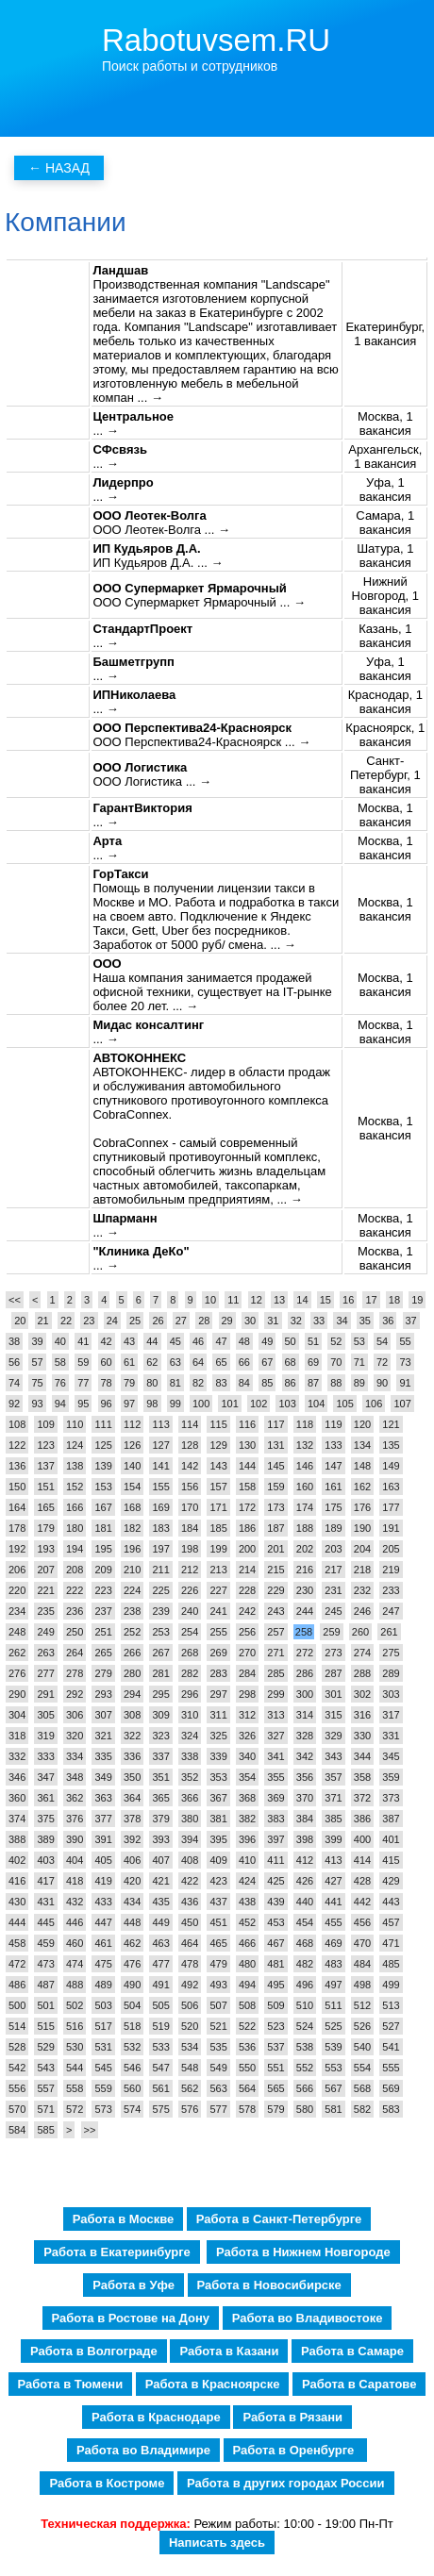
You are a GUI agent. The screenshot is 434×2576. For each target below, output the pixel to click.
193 (45, 1548)
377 (102, 1818)
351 (160, 1777)
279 (102, 1673)
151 (45, 1486)
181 (102, 1528)
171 (217, 1507)
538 (304, 2046)
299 (275, 1694)
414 (362, 1860)
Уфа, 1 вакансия (385, 489)
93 (36, 1403)
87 (313, 1382)
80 (152, 1382)
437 (217, 1901)
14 (302, 1299)
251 (102, 1631)
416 (16, 1880)
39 (36, 1341)
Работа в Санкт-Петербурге (278, 2219)
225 (160, 1590)
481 (275, 1963)
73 (404, 1362)
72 (382, 1362)
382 (247, 1818)
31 (272, 1320)
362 (74, 1797)
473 (45, 1963)
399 (333, 1839)
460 (74, 1943)
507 (217, 2005)
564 (247, 2088)
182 (132, 1528)
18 (394, 1299)
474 (74, 1963)
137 (45, 1465)
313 (275, 1714)
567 (333, 2088)
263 (45, 1652)
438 (247, 1901)
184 (189, 1528)
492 (189, 1984)
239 (160, 1611)
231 (333, 1590)
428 (362, 1880)
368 (247, 1797)
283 (217, 1673)
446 (74, 1922)
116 (247, 1424)
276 (16, 1673)
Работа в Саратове (359, 2384)
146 (304, 1465)
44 (152, 1341)
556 (16, 2088)
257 (275, 1631)
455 (333, 1922)
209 (102, 1569)
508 (247, 2005)
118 (304, 1424)
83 (220, 1382)
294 (132, 1694)
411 (275, 1860)
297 (217, 1694)
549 (217, 2067)
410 (247, 1860)
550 (247, 2067)
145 (275, 1465)
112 (132, 1424)
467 (275, 1943)
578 (247, 2109)
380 (189, 1818)
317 (390, 1714)
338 (189, 1756)
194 (74, 1548)
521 (217, 2026)
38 (14, 1341)
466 (247, 1943)
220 (16, 1590)
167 (102, 1507)
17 (370, 1299)
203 (333, 1548)
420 (132, 1880)
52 (336, 1341)
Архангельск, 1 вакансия (385, 456)
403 (45, 1860)
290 (16, 1694)
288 (362, 1673)
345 (390, 1756)
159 (275, 1486)
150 (16, 1486)
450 (189, 1922)
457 (390, 1922)
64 (198, 1362)
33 (319, 1320)
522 (247, 2026)
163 (390, 1486)
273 (333, 1652)
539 (333, 2046)
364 (132, 1797)
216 (304, 1569)
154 (132, 1486)
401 (390, 1839)
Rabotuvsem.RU (216, 40)
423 (217, 1880)
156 (189, 1486)
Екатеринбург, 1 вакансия (385, 334)
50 (290, 1341)
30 (250, 1320)
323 (160, 1735)
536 (247, 2046)
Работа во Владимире (143, 2450)
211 (160, 1569)
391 (102, 1839)
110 (74, 1424)
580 (304, 2109)
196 (132, 1548)
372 (362, 1797)
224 (132, 1590)
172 (247, 1507)
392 (132, 1839)
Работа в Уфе (133, 2285)
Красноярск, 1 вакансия (385, 735)
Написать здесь (217, 2542)
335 (102, 1756)
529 (45, 2046)
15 (325, 1299)
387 (390, 1818)
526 (362, 2026)
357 (333, 1777)
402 (16, 1860)
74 (14, 1382)
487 (45, 1984)
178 (16, 1528)
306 (74, 1714)
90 (382, 1382)
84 (244, 1382)
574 (132, 2109)
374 (16, 1818)
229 (275, 1590)
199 (217, 1548)
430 (16, 1901)
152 (74, 1486)
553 (333, 2067)
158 (247, 1486)
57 (36, 1362)
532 (132, 2046)
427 (333, 1880)
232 (362, 1590)
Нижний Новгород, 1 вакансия (385, 595)
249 (45, 1631)
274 (362, 1652)
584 (16, 2130)
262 (16, 1652)
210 (132, 1569)
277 (45, 1673)
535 (217, 2046)
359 (390, 1777)
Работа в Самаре (352, 2351)
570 (16, 2109)
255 (217, 1631)
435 (160, 1901)
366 (189, 1797)
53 (359, 1341)
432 (74, 1901)
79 (129, 1382)
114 (189, 1424)
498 (362, 1984)
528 (16, 2046)
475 (102, 1963)
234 (16, 1611)
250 (74, 1631)
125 (102, 1445)
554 (362, 2067)
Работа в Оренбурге (295, 2450)
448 (132, 1922)
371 (333, 1797)
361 (45, 1797)
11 (233, 1299)
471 (390, 1943)
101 (229, 1403)
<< (14, 1299)
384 (304, 1818)
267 (160, 1652)
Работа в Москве (124, 2219)
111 (102, 1424)
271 (275, 1652)
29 (227, 1320)
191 (390, 1528)
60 (106, 1362)
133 (333, 1445)
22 (66, 1320)
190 (362, 1528)
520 (189, 2026)
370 (304, 1797)
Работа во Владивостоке (307, 2318)
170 (189, 1507)
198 (189, 1548)
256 (247, 1631)
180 (74, 1528)
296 (189, 1694)
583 (390, 2109)
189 (333, 1528)
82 (198, 1382)
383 (275, 1818)
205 (390, 1548)
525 (333, 2026)
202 (304, 1548)
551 (275, 2067)
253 (160, 1631)
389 (45, 1839)
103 (286, 1403)
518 (132, 2026)
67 (267, 1362)
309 (160, 1714)
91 (404, 1382)
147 (333, 1465)
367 (217, 1797)
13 (279, 1299)
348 (74, 1777)
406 (132, 1860)
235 (45, 1611)
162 (362, 1486)
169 (160, 1507)
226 (189, 1590)
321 (102, 1735)
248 (16, 1631)
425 (275, 1880)
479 (217, 1963)
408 (189, 1860)
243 (275, 1611)
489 (102, 1984)
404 (74, 1860)
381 (217, 1818)
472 (16, 1963)
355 (275, 1777)
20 (19, 1320)
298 (247, 1694)
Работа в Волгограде (94, 2351)
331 (390, 1735)
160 (304, 1486)
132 (304, 1445)
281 (160, 1673)
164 (16, 1507)
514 (16, 2026)
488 (74, 1984)
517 (102, 2026)
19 (417, 1299)
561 (160, 2088)
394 (189, 1839)
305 (45, 1714)
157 (217, 1486)
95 (83, 1403)
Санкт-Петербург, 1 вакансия (385, 775)
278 (74, 1673)
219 (390, 1569)
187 (275, 1528)
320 (74, 1735)
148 (362, 1465)
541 (390, 2046)
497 (333, 1984)
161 (333, 1486)
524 (304, 2026)
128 (189, 1445)
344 (362, 1756)
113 (160, 1424)
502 (74, 2005)
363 (102, 1797)
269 (217, 1652)
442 (362, 1901)
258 (303, 1631)
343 (333, 1756)
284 (247, 1673)
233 (390, 1590)
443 (390, 1901)
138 (74, 1465)
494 (247, 1984)
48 (244, 1341)
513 (390, 2005)
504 (132, 2005)
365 (160, 1797)
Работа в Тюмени (71, 2384)
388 (16, 1839)
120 (362, 1424)
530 (74, 2046)
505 (160, 2005)
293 (102, 1694)
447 (102, 1922)
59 (83, 1362)
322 (132, 1735)
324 (189, 1735)
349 (102, 1777)
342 (304, 1756)
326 (247, 1735)
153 (102, 1486)
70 (336, 1362)
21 (43, 1320)
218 (362, 1569)
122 (16, 1445)
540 (362, 2046)
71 (359, 1362)
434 (132, 1901)
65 (220, 1362)
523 (275, 2026)
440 (304, 1901)
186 (247, 1528)
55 (404, 1341)
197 (160, 1548)
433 (102, 1901)
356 (304, 1777)
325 (217, 1735)
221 (45, 1590)
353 (217, 1777)
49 (267, 1341)
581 (333, 2109)
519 (160, 2026)
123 (45, 1445)
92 (14, 1403)
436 (189, 1901)
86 (290, 1382)
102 (258, 1403)
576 (189, 2109)
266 (132, 1652)
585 (45, 2130)
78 (106, 1382)
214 (247, 1569)
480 (247, 1963)
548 (189, 2067)
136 (16, 1465)
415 (390, 1860)
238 (132, 1611)
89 (359, 1382)
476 (132, 1963)
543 (45, 2067)
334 (74, 1756)
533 (160, 2046)
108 (16, 1424)
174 (304, 1507)
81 (175, 1382)
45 (175, 1341)
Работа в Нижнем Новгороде (303, 2252)
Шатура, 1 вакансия (385, 555)
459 (45, 1943)
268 (189, 1652)
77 (83, 1382)
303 (390, 1694)
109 (45, 1424)
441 (333, 1901)
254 (189, 1631)
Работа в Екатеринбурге (116, 2252)
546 (132, 2067)
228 (247, 1590)
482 (304, 1963)
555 (390, 2067)
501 (45, 2005)
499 (390, 1984)
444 (16, 1922)
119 (333, 1424)
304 (16, 1714)
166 (74, 1507)
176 (362, 1507)
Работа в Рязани (292, 2417)
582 (362, 2109)
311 (217, 1714)
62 (152, 1362)
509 (275, 2005)
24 (112, 1320)
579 (275, 2109)
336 (132, 1756)
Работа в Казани (228, 2351)
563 (217, 2088)
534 (189, 2046)
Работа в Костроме (106, 2483)
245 (333, 1611)
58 (60, 1362)
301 (333, 1694)
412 (304, 1860)
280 (132, 1673)
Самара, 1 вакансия (385, 522)
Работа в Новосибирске (269, 2285)
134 (362, 1445)
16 (348, 1299)
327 (275, 1735)
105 (344, 1403)
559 (102, 2088)
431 (45, 1901)
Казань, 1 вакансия (385, 636)
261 (388, 1631)
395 (217, 1839)
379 (160, 1818)
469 (333, 1943)
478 (189, 1963)
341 (275, 1756)
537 (275, 2046)
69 (313, 1362)
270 (247, 1652)
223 (102, 1590)
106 (373, 1403)
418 (74, 1880)
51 (313, 1341)
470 (362, 1943)
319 (45, 1735)
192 (16, 1548)
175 (333, 1507)
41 (83, 1341)
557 (45, 2088)
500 (16, 2005)
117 (275, 1424)
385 (333, 1818)
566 (304, 2088)
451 (217, 1922)
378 (132, 1818)
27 (181, 1320)
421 (160, 1880)
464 (189, 1943)
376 (74, 1818)
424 (247, 1880)
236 (74, 1611)
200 (247, 1548)
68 (290, 1362)
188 (304, 1528)
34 (341, 1320)
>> (90, 2130)
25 (135, 1320)
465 (217, 1943)
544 (74, 2067)
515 (45, 2026)
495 (275, 1984)
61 (129, 1362)
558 (74, 2088)
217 (333, 1569)
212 (189, 1569)
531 (102, 2046)
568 (362, 2088)
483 (333, 1963)
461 (102, 1943)
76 (60, 1382)
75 (36, 1382)
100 (200, 1403)
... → (149, 398)
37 (411, 1320)
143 (217, 1465)
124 (74, 1445)
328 (304, 1735)
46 (198, 1341)
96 (106, 1403)
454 (304, 1922)
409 (217, 1860)
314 (304, 1714)
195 (102, 1548)
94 (60, 1403)
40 (60, 1341)
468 (304, 1943)
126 (132, 1445)
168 (132, 1507)
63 (175, 1362)
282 (189, 1673)
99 (175, 1403)
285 (275, 1673)
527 (390, 2026)
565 (275, 2088)
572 (74, 2109)
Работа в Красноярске (212, 2384)
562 (189, 2088)
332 (16, 1756)
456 (362, 1922)
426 (304, 1880)
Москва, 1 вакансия (385, 423)
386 (362, 1818)
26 (157, 1320)
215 (275, 1569)
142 (189, 1465)
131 (275, 1445)
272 (304, 1652)
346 (16, 1777)
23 (88, 1320)
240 (189, 1611)
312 (247, 1714)
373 (390, 1797)
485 (390, 1963)
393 (160, 1839)
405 (102, 1860)
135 (390, 1445)
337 (160, 1756)
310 (189, 1714)
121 (390, 1424)
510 (304, 2005)
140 (132, 1465)
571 (45, 2109)
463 (160, 1943)
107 (401, 1403)
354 (247, 1777)
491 (160, 1984)
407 (160, 1860)
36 (387, 1320)
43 (129, 1341)
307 (102, 1714)
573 (102, 2109)
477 (160, 1963)
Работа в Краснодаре (156, 2417)
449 (160, 1922)
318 (16, 1735)
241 (217, 1611)
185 (217, 1528)
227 (217, 1590)
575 (160, 2109)
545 (102, 2067)
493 (217, 1984)
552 (304, 2067)
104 (316, 1403)
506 (189, 2005)
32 (296, 1320)
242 (247, 1611)
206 (16, 1569)
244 (304, 1611)
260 (360, 1631)
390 (74, 1839)
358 (362, 1777)
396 (247, 1839)
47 (220, 1341)
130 (247, 1445)
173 (275, 1507)
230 (304, 1590)
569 (390, 2088)
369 (275, 1797)
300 (304, 1694)
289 (390, 1673)
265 (102, 1652)
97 (129, 1403)
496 (304, 1984)
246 (362, 1611)
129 (217, 1445)
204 (362, 1548)
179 (45, 1528)
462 (132, 1943)
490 (132, 1984)
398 (304, 1839)
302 (362, 1694)
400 (362, 1839)
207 (45, 1569)
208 (74, 1569)
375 (45, 1818)
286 (304, 1673)
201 (275, 1548)
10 (210, 1299)
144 (247, 1465)
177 (390, 1507)
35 (365, 1320)
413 (333, 1860)
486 (16, 1984)
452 (247, 1922)
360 (16, 1797)
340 (247, 1756)
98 (152, 1403)
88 (336, 1382)
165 (45, 1507)
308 (132, 1714)
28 (203, 1320)
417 (45, 1880)
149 (390, 1465)
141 (160, 1465)
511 (333, 2005)
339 (217, 1756)
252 (132, 1631)
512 (362, 2005)
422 (189, 1880)
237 (102, 1611)
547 (160, 2067)
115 (217, 1424)
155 (160, 1486)
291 (45, 1694)
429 (390, 1880)
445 (45, 1922)
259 (331, 1631)
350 (132, 1777)
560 (132, 2088)
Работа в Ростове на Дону (130, 2318)
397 (275, 1839)
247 (390, 1611)
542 (16, 2067)
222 (74, 1590)
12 (256, 1299)
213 (217, 1569)
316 (362, 1714)
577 (217, 2109)
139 (102, 1465)
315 (333, 1714)
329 (333, 1735)
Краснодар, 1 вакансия (385, 702)
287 (333, 1673)
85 (267, 1382)
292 (74, 1694)
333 (45, 1756)
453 (275, 1922)
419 (102, 1880)
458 (16, 1943)
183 (160, 1528)
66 (244, 1362)
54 (382, 1341)
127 (160, 1445)
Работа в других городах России (285, 2483)
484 (362, 1963)
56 (14, 1362)
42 (106, 1341)
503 (102, 2005)
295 (160, 1694)
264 (74, 1652)
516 (74, 2026)
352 (189, 1777)
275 (390, 1652)
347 (45, 1777)
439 (275, 1901)
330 (362, 1735)
